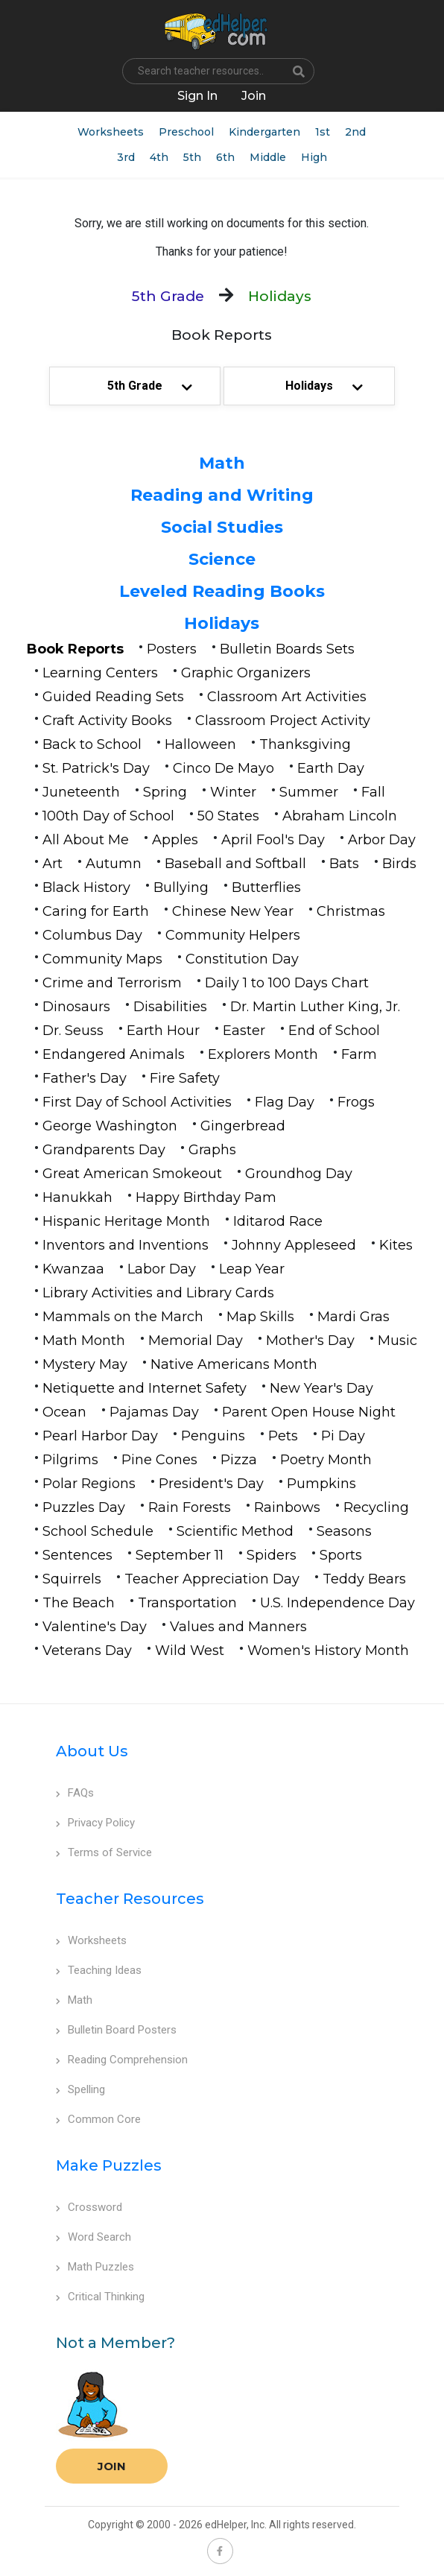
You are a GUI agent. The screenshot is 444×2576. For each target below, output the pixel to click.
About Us (92, 1751)
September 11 (179, 1555)
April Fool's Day (273, 840)
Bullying (181, 887)
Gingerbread (242, 1126)
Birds (399, 863)
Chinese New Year (233, 911)
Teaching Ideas (99, 1970)
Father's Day (84, 1078)
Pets (283, 1436)
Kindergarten (264, 132)
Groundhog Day (298, 1173)
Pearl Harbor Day (100, 1436)
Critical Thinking (100, 2296)
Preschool (186, 132)
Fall (373, 792)
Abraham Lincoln (339, 816)
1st (322, 132)
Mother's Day (310, 1340)
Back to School (92, 744)
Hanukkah (77, 1197)
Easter (244, 1030)
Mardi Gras (353, 1316)
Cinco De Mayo (223, 768)
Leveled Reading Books (222, 591)
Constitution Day (242, 959)
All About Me (85, 840)
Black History (86, 887)
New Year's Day (321, 1388)
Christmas (351, 911)
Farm (359, 1054)
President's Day (211, 1483)
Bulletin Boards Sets (287, 649)
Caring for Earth (95, 911)
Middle (268, 157)
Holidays (221, 623)
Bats (344, 863)
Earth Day (330, 768)
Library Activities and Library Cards (158, 1293)
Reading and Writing (222, 495)
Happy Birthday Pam (206, 1197)
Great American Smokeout (132, 1173)
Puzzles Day (83, 1507)
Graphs (212, 1150)
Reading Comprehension (122, 2059)
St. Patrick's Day (96, 768)
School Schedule (97, 1531)
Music (397, 1340)
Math (222, 463)
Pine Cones (159, 1460)
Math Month (83, 1340)
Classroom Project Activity (282, 720)
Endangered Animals (113, 1054)
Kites (396, 1245)
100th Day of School (108, 816)
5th (192, 157)
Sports (341, 1555)
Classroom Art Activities (287, 697)
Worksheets (110, 132)
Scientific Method (235, 1531)
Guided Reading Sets (113, 697)
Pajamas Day (154, 1412)
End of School (334, 1030)
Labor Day (161, 1269)
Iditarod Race (278, 1221)
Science (222, 559)
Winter (233, 792)
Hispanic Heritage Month (126, 1221)
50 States (228, 816)
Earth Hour (163, 1030)
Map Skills (260, 1316)
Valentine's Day (94, 1626)
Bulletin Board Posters (116, 2030)
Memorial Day (195, 1340)
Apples (175, 840)
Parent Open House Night (309, 1412)
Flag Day (284, 1102)
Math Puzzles (95, 2266)
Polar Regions (89, 1483)
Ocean (64, 1412)
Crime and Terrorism (112, 983)
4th (159, 157)
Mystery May (84, 1364)
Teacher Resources (130, 1899)
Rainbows (287, 1507)
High (314, 157)
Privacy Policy (95, 1822)
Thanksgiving (305, 744)
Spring (165, 792)
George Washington (109, 1126)
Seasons (344, 1531)
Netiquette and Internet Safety (144, 1388)
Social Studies (222, 527)
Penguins (213, 1436)
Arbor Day (382, 840)
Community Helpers (232, 935)
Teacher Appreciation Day (211, 1579)
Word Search (93, 2237)
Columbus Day (92, 935)
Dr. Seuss (73, 1030)
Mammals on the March (122, 1316)
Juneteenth (81, 792)
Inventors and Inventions (125, 1245)
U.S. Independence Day (337, 1603)
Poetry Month (326, 1460)
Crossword (89, 2207)
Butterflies (266, 887)
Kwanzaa (73, 1269)
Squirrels (71, 1579)
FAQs (75, 1793)
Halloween (200, 744)
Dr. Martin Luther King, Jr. (315, 1007)
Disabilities (170, 1007)
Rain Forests (189, 1507)
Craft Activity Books (107, 720)
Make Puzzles (109, 2165)
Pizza (239, 1460)
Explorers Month (263, 1054)
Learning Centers (100, 673)
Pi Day (343, 1436)
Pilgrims (70, 1460)
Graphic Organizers (246, 673)
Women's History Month (328, 1650)
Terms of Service (104, 1852)
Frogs (356, 1102)
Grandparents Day (103, 1150)
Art (52, 863)
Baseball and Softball (235, 863)
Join (112, 2466)
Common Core (98, 2119)
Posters (172, 649)
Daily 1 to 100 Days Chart (287, 983)
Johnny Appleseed (294, 1245)
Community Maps (102, 959)
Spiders (271, 1555)
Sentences (77, 1555)
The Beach (78, 1603)
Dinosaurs (76, 1007)
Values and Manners (238, 1626)
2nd (355, 132)
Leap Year (252, 1269)
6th (225, 157)
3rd (126, 157)
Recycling (376, 1507)
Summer (308, 792)
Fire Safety (185, 1078)
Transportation (187, 1603)
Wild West (189, 1650)
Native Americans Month (233, 1364)
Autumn (114, 863)
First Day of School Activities (137, 1102)
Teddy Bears (364, 1579)
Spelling (80, 2089)
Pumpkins (321, 1483)
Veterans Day (87, 1650)
